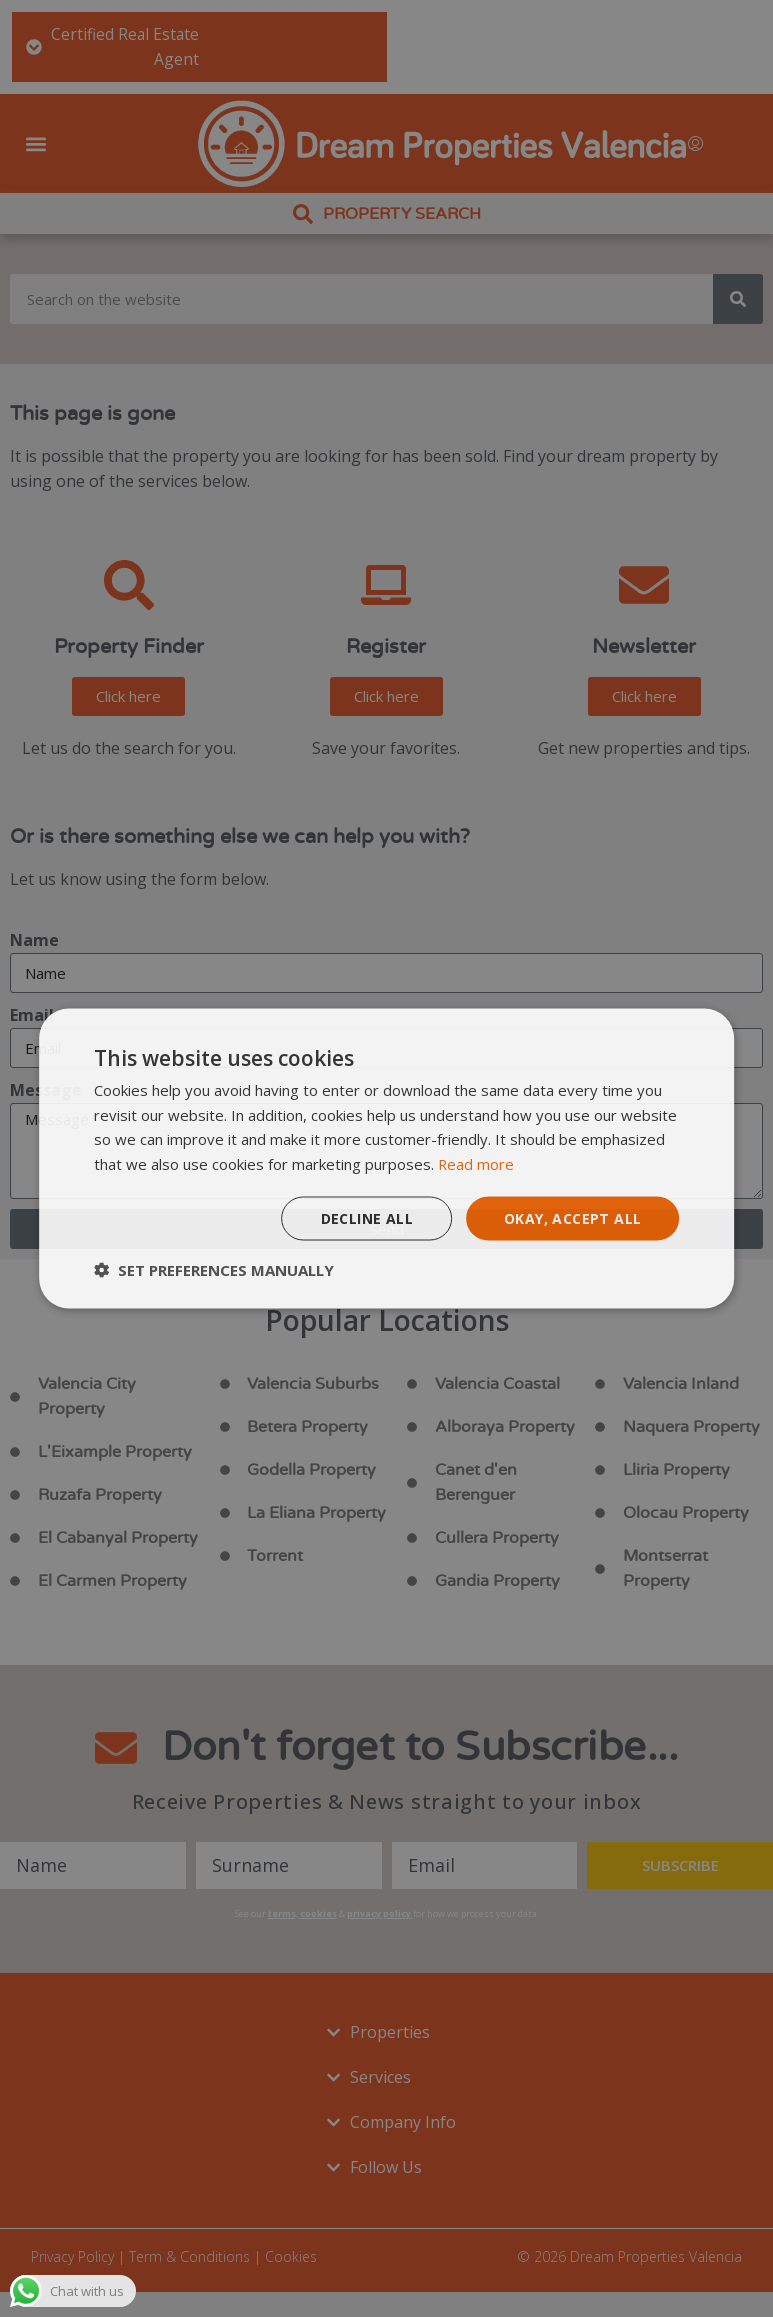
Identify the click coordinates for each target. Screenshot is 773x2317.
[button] (214, 1270)
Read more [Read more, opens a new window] (476, 1164)
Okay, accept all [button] (572, 1217)
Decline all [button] (367, 1217)
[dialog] (387, 1158)
